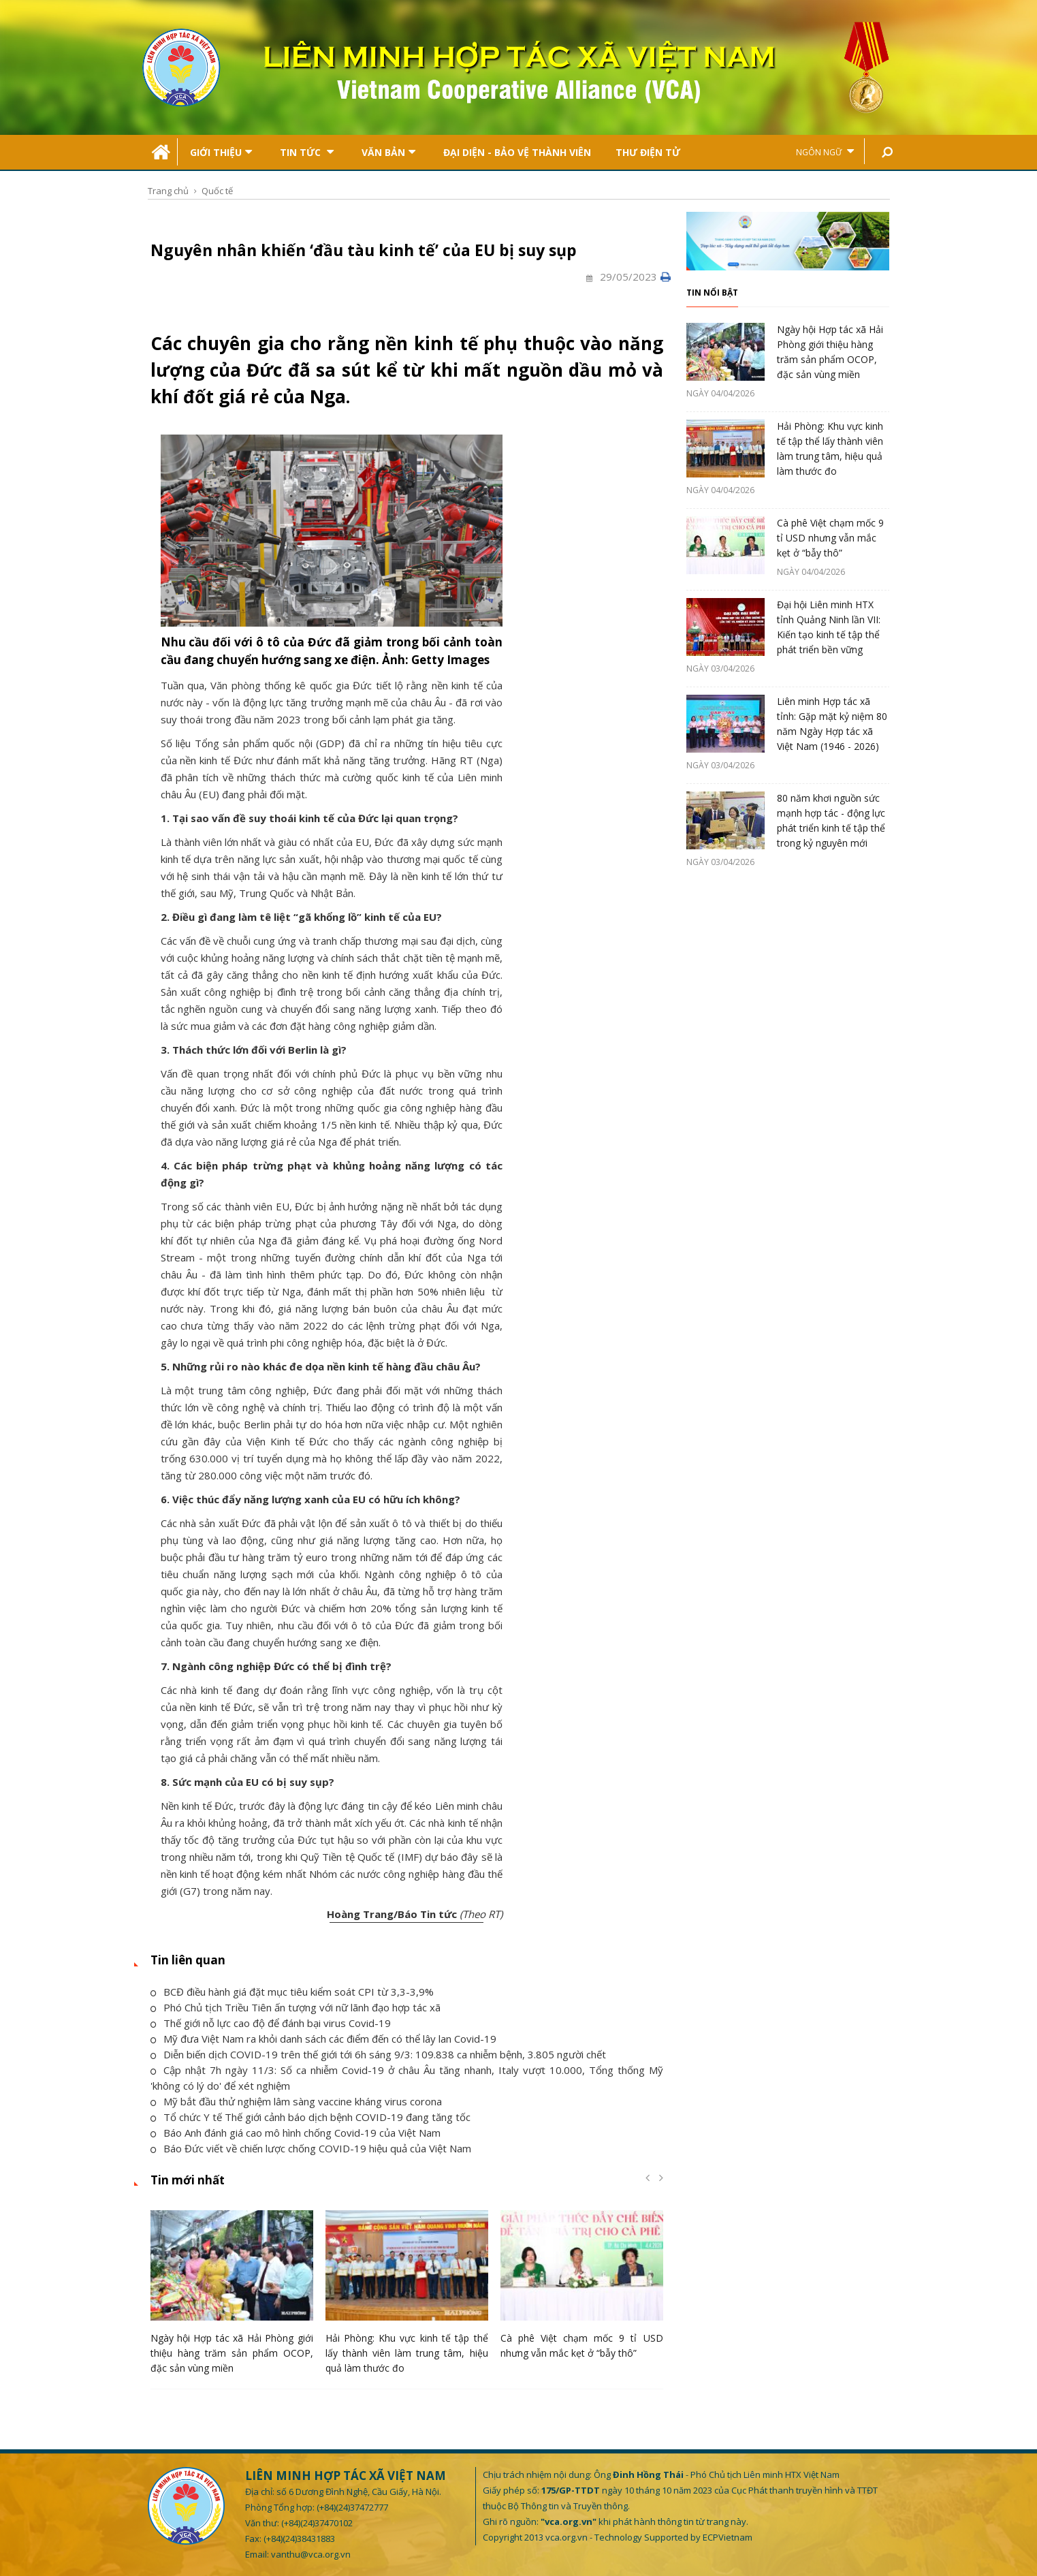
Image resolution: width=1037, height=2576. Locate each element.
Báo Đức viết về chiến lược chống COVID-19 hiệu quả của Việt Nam (310, 2148)
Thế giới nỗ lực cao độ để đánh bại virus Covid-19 (270, 2023)
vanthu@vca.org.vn (311, 2554)
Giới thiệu (221, 152)
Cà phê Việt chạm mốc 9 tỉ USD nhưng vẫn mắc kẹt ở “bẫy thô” (830, 537)
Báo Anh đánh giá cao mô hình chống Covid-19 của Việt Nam (295, 2132)
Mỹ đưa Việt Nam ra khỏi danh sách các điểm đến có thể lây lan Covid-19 (323, 2038)
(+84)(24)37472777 (352, 2507)
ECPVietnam (727, 2537)
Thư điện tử (648, 152)
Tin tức (307, 152)
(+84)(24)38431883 (299, 2538)
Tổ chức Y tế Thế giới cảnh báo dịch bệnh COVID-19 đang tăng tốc (310, 2117)
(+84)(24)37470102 (317, 2523)
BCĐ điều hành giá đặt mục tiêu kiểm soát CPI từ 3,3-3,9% (292, 1991)
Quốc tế (217, 191)
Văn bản (388, 152)
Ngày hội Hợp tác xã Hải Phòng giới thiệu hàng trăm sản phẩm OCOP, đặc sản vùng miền (231, 2352)
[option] (231, 2295)
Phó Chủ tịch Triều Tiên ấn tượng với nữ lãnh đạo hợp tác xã (295, 2007)
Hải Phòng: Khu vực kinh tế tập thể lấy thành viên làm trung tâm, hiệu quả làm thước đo (406, 2352)
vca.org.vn (566, 2537)
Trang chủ (168, 191)
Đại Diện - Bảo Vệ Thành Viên (517, 152)
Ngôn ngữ (825, 151)
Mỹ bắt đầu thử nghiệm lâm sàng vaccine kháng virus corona (296, 2101)
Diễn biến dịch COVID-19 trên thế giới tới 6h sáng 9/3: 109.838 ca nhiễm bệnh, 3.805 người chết (378, 2054)
